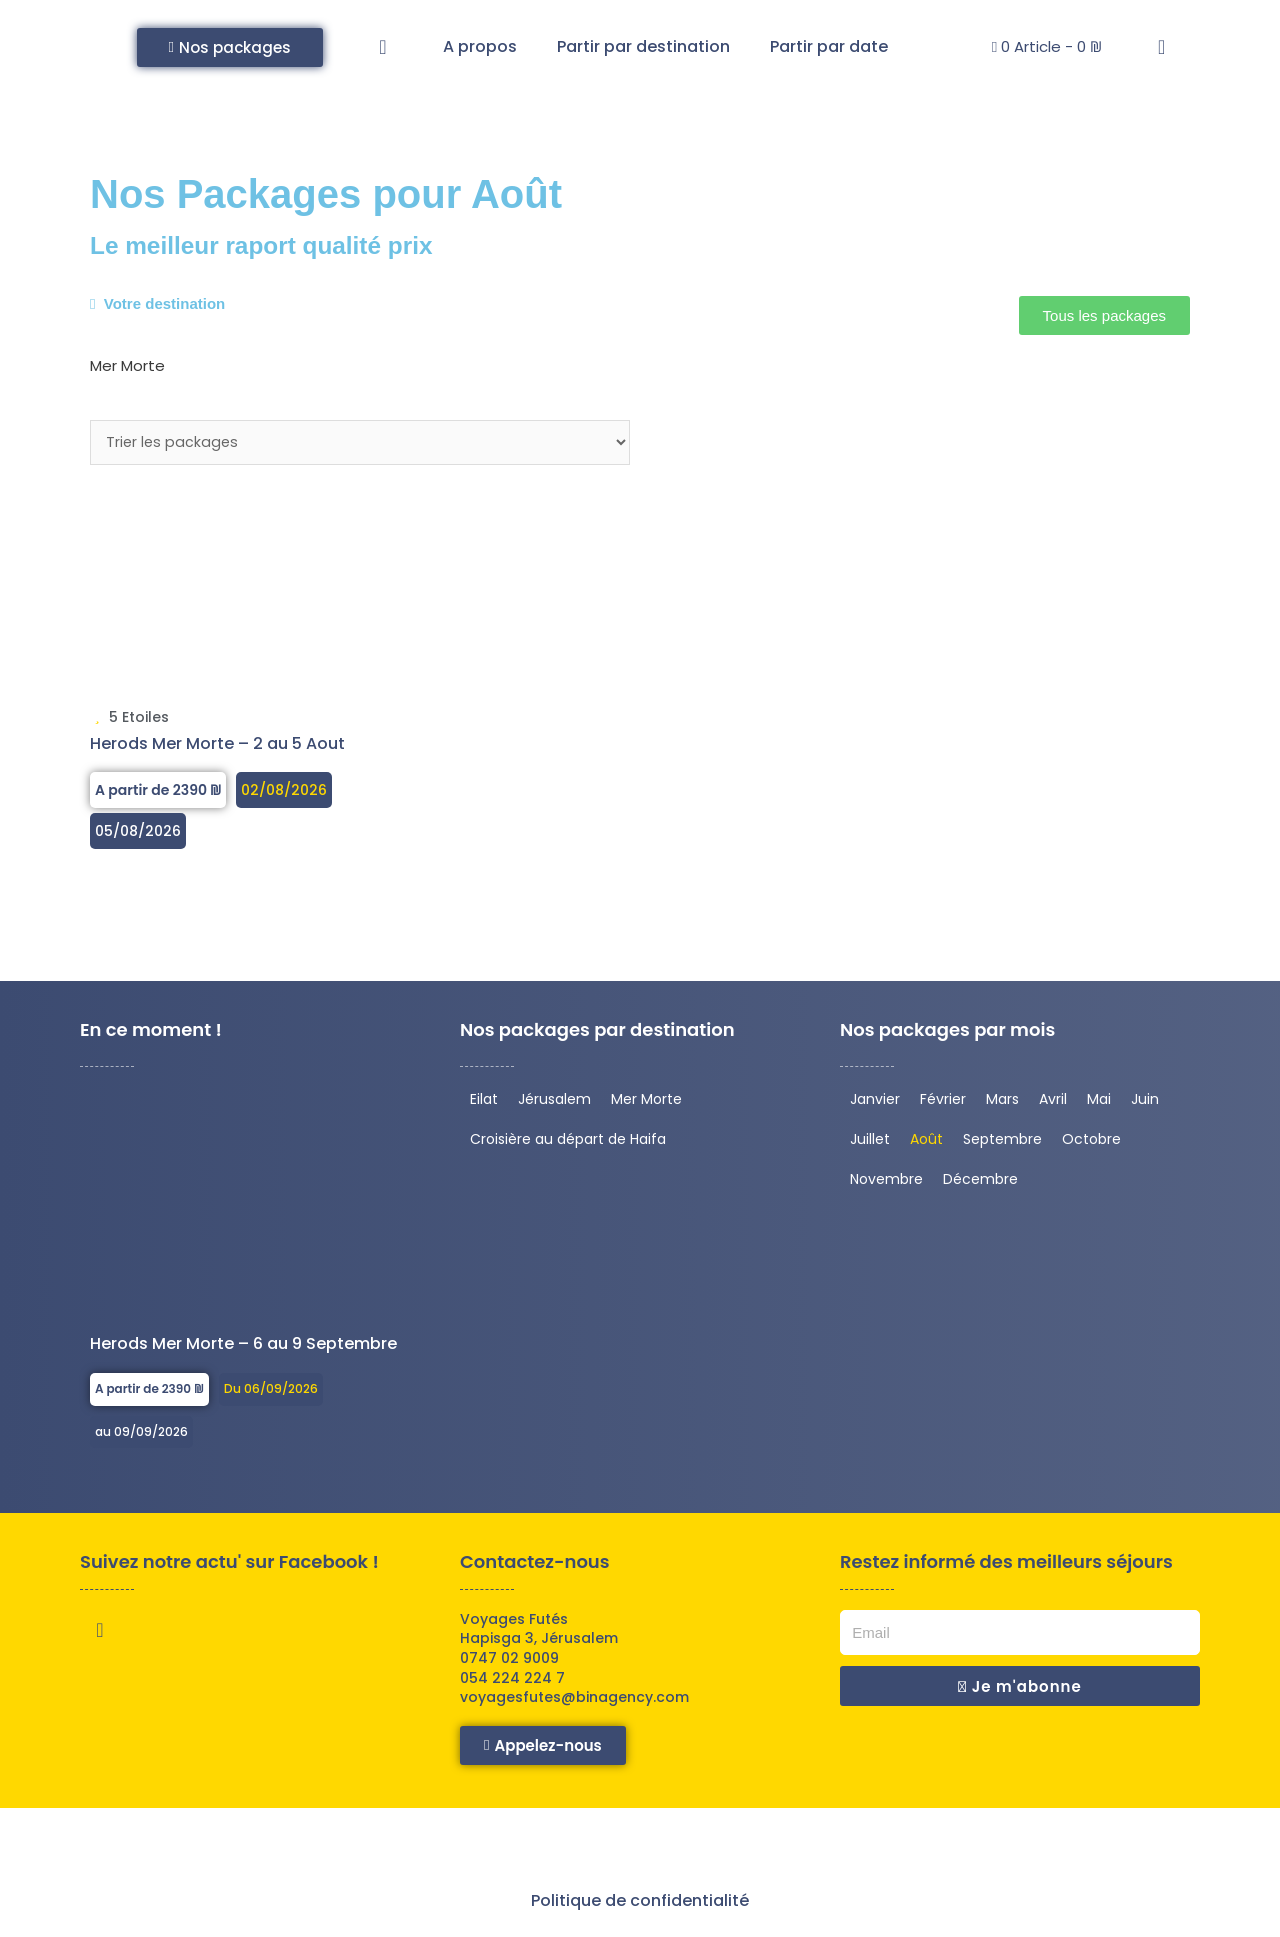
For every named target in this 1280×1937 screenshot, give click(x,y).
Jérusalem (554, 1102)
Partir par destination (643, 46)
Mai (1099, 1102)
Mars (1002, 1102)
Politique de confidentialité (640, 1903)
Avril (1053, 1102)
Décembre (980, 1182)
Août (926, 1142)
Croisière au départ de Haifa (568, 1142)
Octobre (1091, 1142)
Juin (1145, 1102)
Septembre (1002, 1142)
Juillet (870, 1142)
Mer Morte (646, 1102)
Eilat (484, 1102)
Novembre (886, 1182)
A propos (480, 46)
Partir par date (829, 46)
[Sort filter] (360, 444)
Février (943, 1102)
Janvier (875, 1102)
